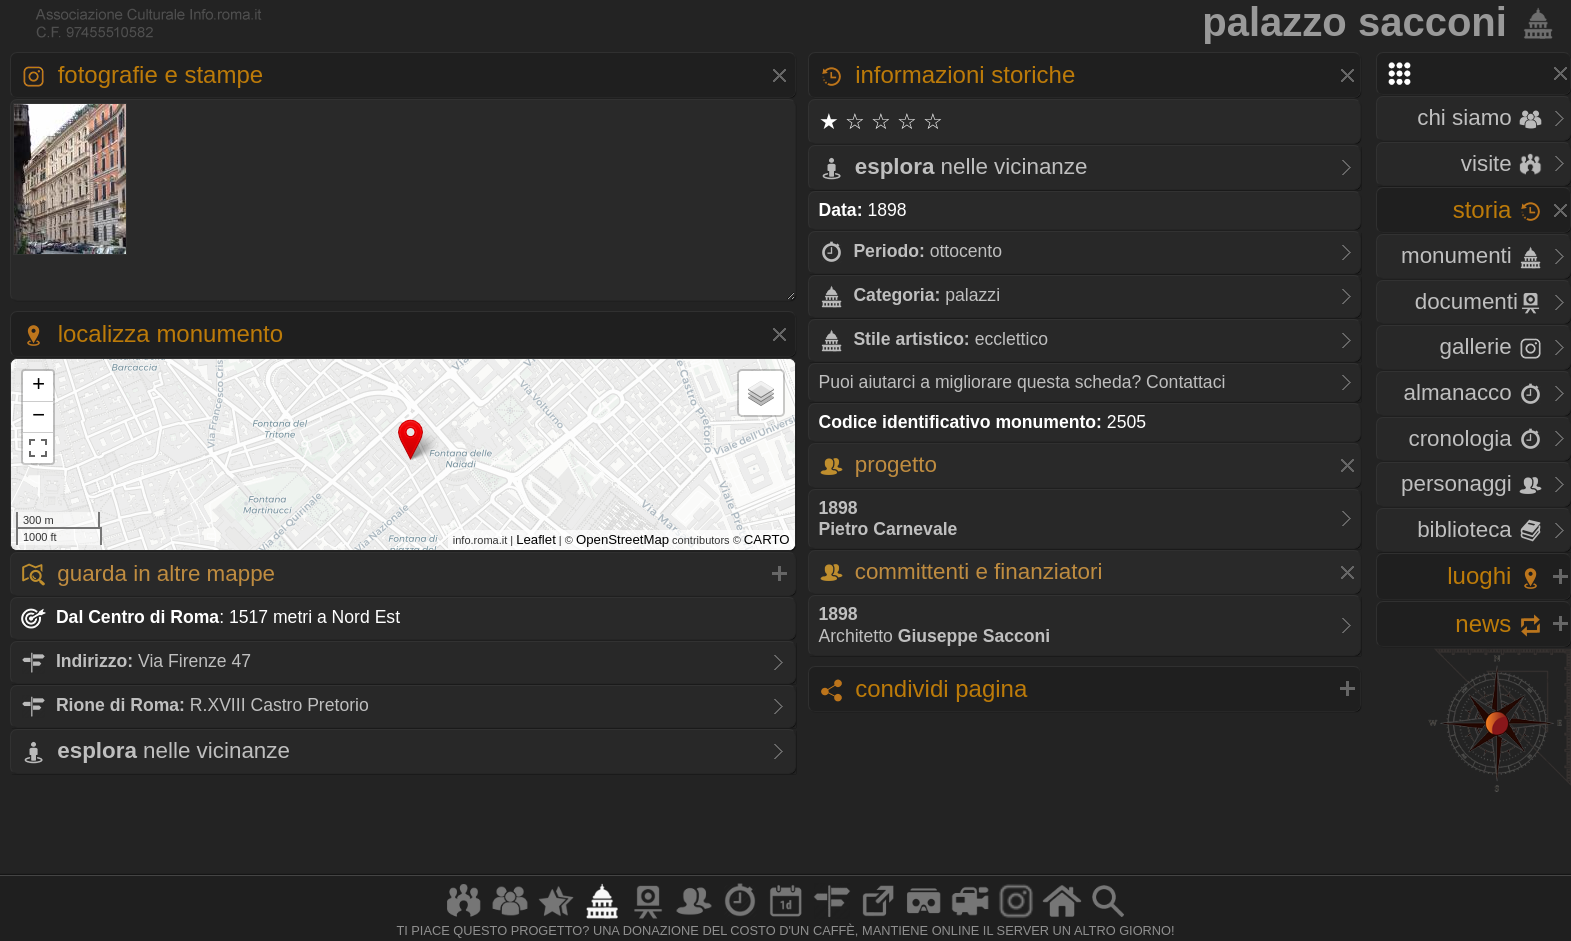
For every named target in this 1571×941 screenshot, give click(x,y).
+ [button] (38, 386)
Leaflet (536, 539)
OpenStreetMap (622, 539)
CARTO (767, 539)
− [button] (38, 417)
